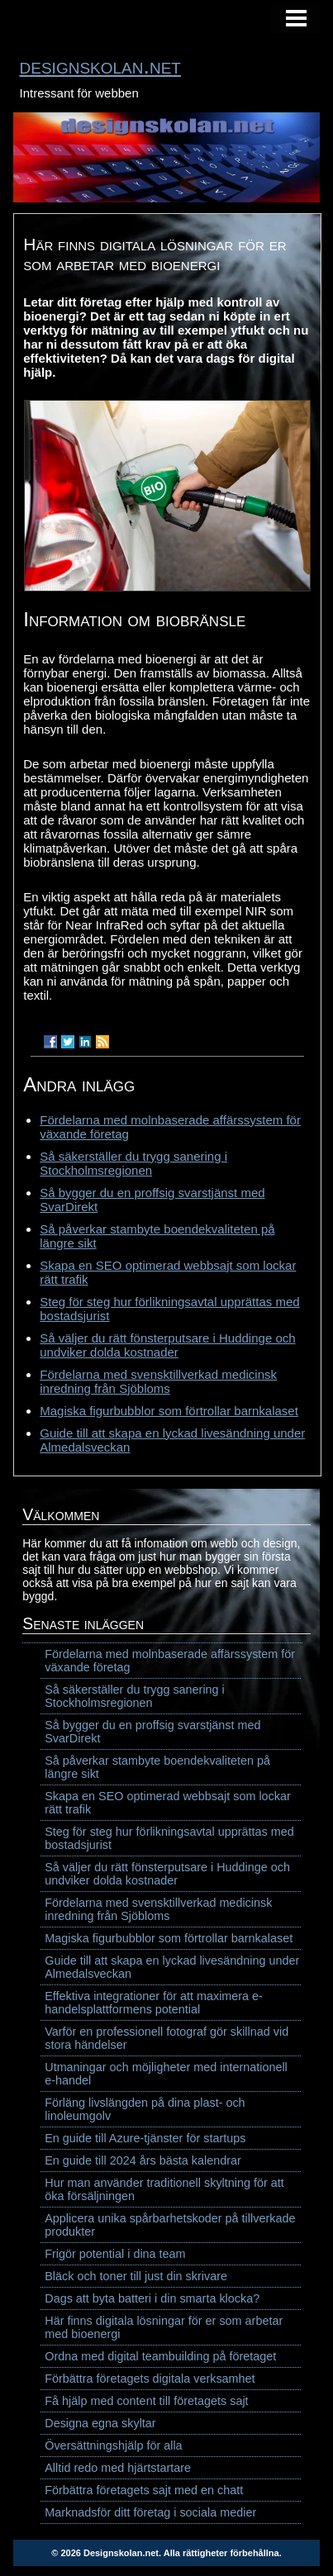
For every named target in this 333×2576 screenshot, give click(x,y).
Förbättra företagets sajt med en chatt (144, 2490)
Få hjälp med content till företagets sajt (146, 2400)
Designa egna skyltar (100, 2423)
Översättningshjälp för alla (113, 2445)
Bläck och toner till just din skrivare (136, 2276)
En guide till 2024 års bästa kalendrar (143, 2160)
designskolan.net (100, 66)
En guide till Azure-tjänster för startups (145, 2138)
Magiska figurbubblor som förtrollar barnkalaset (169, 1411)
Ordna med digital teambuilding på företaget (160, 2356)
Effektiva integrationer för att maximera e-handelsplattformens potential (154, 2002)
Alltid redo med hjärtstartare (118, 2467)
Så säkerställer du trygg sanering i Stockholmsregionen (133, 1163)
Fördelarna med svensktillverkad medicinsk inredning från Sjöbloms (158, 1381)
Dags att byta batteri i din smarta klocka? (152, 2298)
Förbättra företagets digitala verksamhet (150, 2378)
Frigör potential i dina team (115, 2253)
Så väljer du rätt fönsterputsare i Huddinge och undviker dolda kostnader (167, 1345)
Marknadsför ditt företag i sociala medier (150, 2512)
